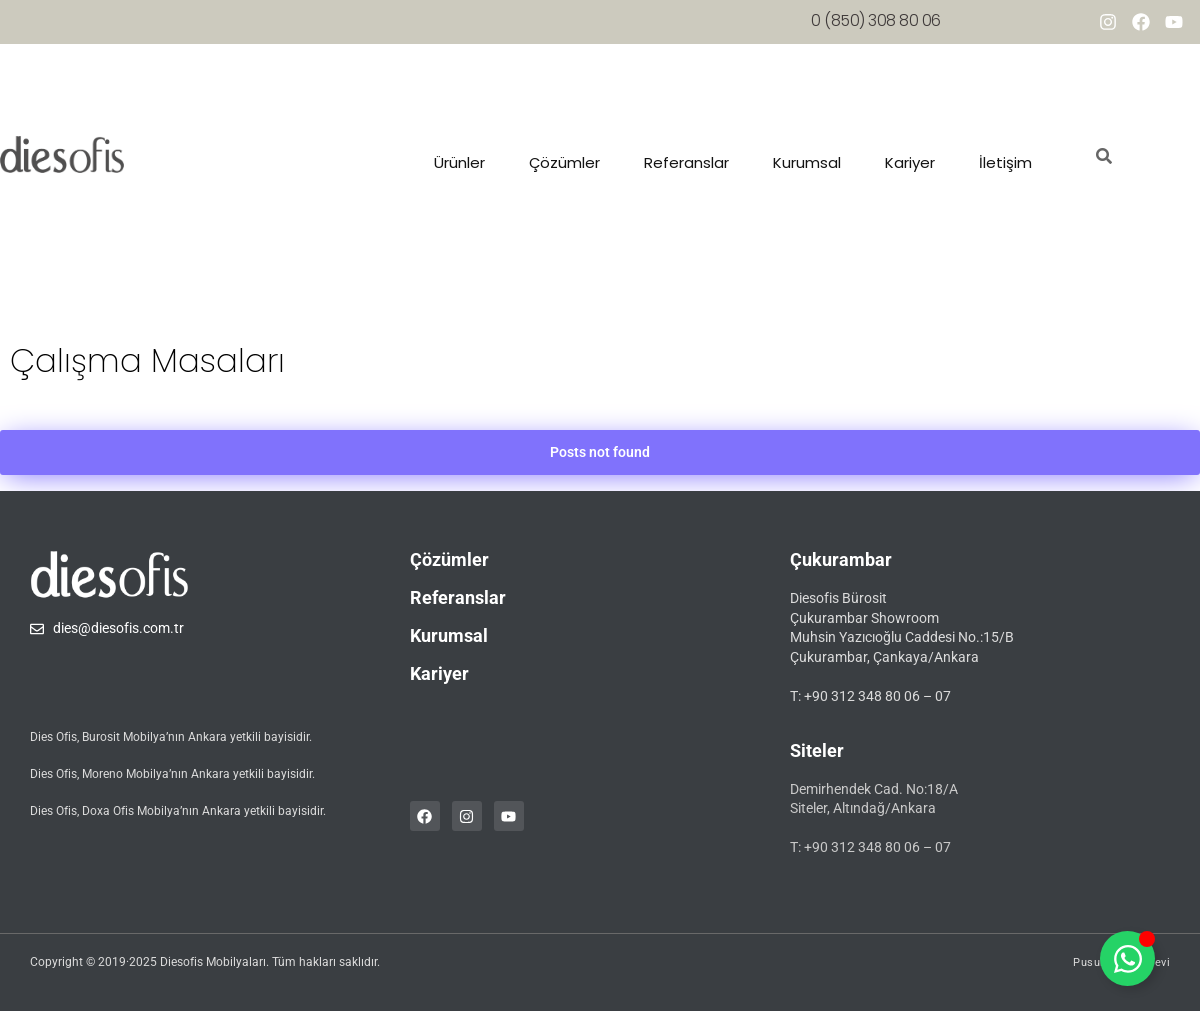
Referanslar (686, 162)
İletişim (1005, 162)
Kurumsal (807, 162)
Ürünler (459, 162)
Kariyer (910, 162)
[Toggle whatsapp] (1127, 958)
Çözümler (564, 162)
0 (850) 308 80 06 (876, 20)
